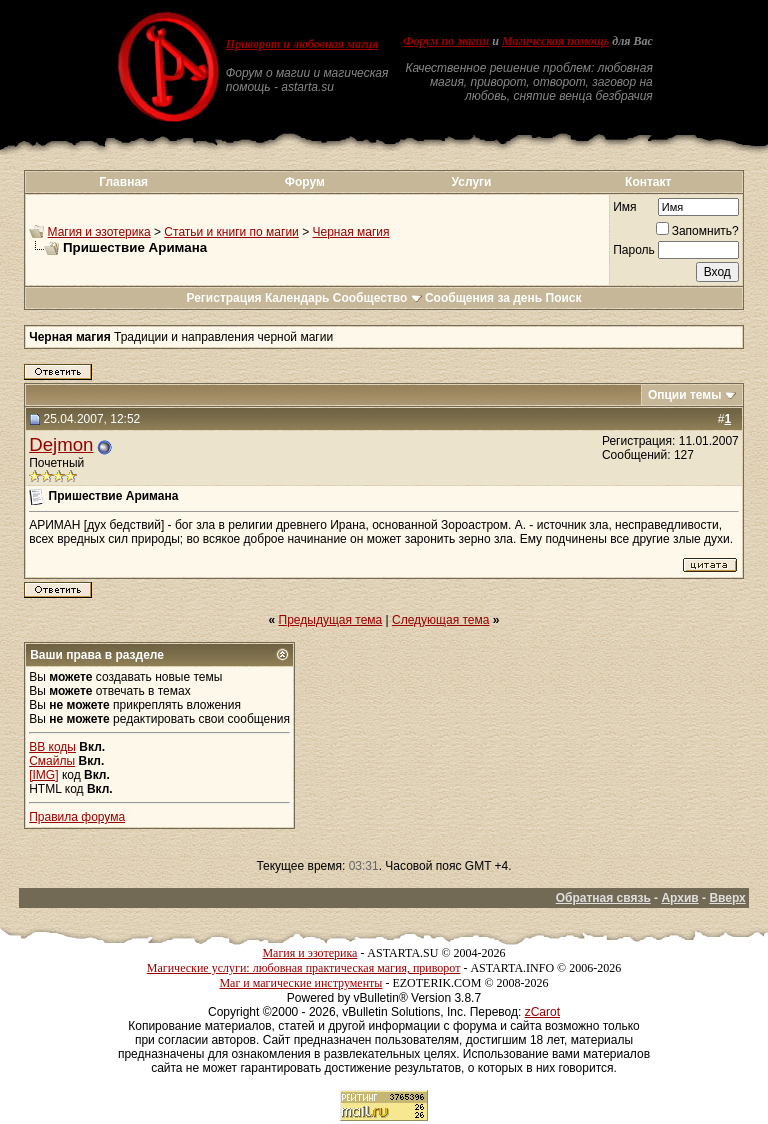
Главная (123, 182)
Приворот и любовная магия (302, 44)
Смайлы (52, 761)
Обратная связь (603, 898)
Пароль (634, 250)
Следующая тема (440, 620)
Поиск (564, 298)
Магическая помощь (555, 41)
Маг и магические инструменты (300, 983)
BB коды (52, 747)
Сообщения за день (483, 298)
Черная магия (351, 232)
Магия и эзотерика (99, 232)
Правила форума (77, 817)
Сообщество (377, 298)
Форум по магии (446, 41)
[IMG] (43, 775)
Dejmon (61, 444)
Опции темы (685, 395)
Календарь (297, 298)
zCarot (542, 1012)
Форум (305, 182)
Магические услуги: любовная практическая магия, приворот (304, 968)
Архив (679, 898)
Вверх (727, 898)
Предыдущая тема (331, 620)
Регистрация (223, 298)
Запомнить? (697, 231)
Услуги (472, 182)
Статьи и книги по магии (231, 232)
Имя (624, 207)
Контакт (648, 182)
